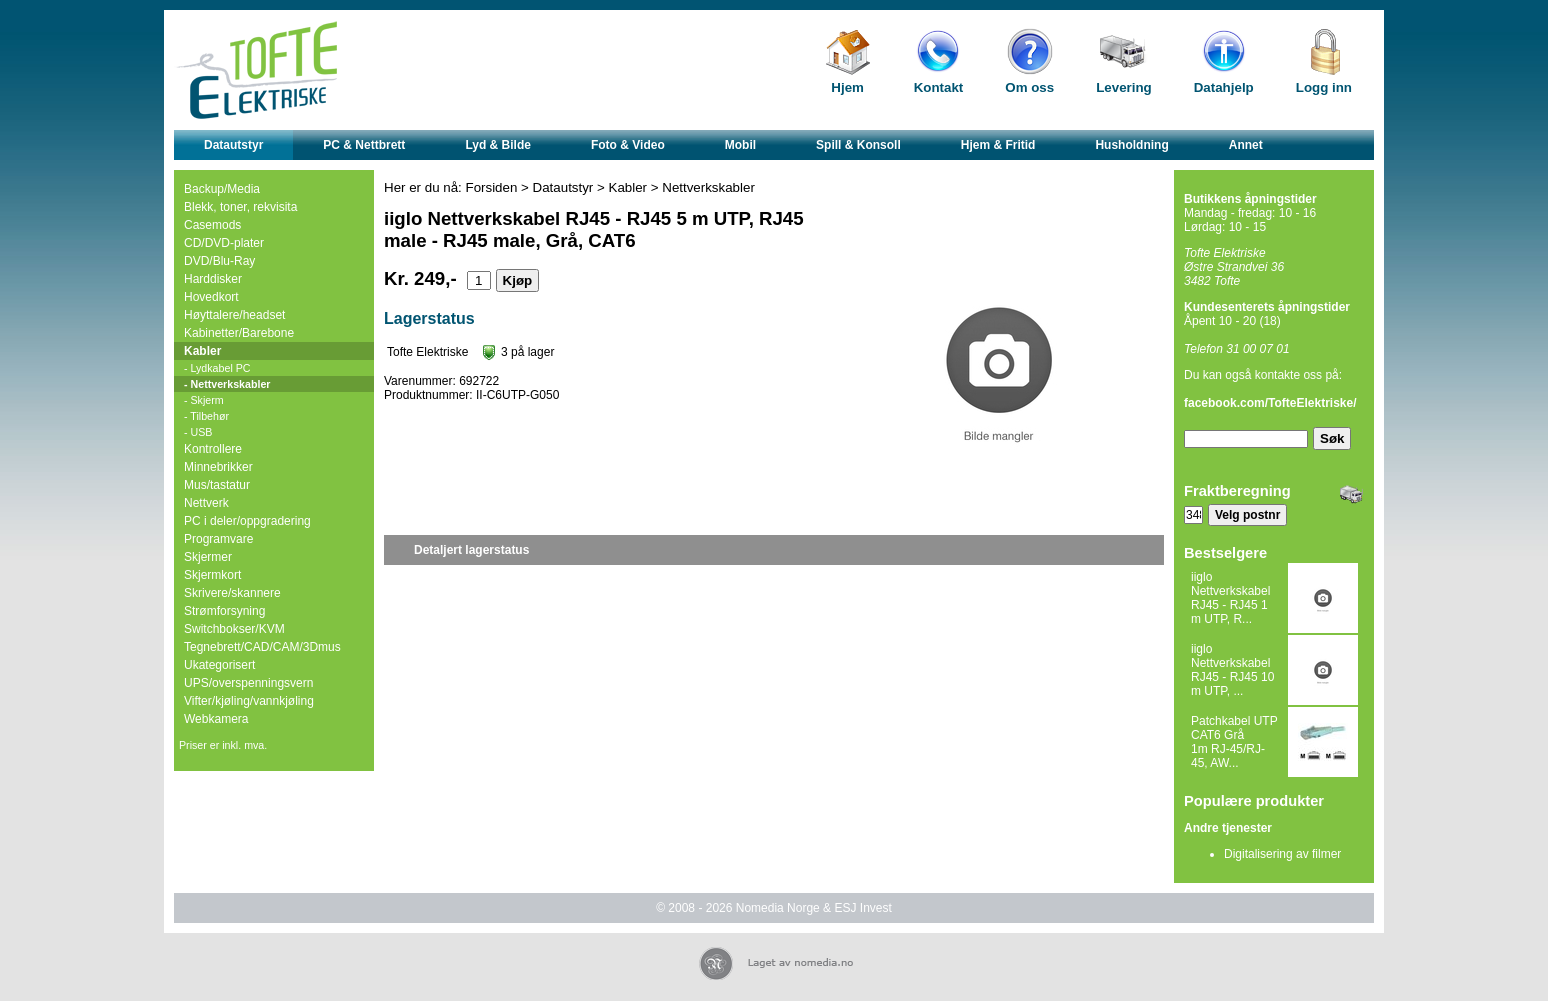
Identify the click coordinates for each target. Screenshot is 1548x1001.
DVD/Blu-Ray (219, 261)
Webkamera (216, 719)
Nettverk (206, 503)
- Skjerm (204, 400)
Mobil (740, 145)
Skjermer (208, 557)
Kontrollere (213, 449)
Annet (1246, 145)
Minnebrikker (218, 467)
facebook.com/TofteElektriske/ (1270, 403)
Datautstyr (233, 145)
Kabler (202, 351)
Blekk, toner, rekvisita (240, 207)
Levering (1124, 87)
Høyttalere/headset (234, 315)
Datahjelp (1224, 87)
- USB (198, 432)
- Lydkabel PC (217, 368)
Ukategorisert (219, 665)
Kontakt (939, 87)
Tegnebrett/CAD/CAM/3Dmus (262, 647)
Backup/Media (222, 189)
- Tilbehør (206, 416)
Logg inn (1324, 87)
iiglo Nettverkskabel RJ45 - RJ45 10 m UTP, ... (1232, 670)
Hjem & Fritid (998, 145)
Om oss (1029, 87)
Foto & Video (628, 145)
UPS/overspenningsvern (248, 683)
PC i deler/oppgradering (247, 521)
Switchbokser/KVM (234, 629)
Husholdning (1131, 145)
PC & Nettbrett (364, 145)
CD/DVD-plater (224, 243)
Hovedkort (211, 297)
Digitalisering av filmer (1282, 854)
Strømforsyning (224, 611)
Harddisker (213, 279)
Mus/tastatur (217, 485)
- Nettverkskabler (227, 384)
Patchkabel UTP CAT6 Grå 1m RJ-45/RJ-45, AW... (1234, 742)
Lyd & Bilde (498, 145)
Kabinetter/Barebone (239, 333)
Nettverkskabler (708, 187)
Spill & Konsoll (858, 145)
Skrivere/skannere (232, 593)
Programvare (218, 539)
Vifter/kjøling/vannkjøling (249, 701)
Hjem (847, 87)
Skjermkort (212, 575)
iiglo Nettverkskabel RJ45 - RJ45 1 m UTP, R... (1230, 598)
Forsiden (492, 187)
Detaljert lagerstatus (471, 550)
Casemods (212, 225)
